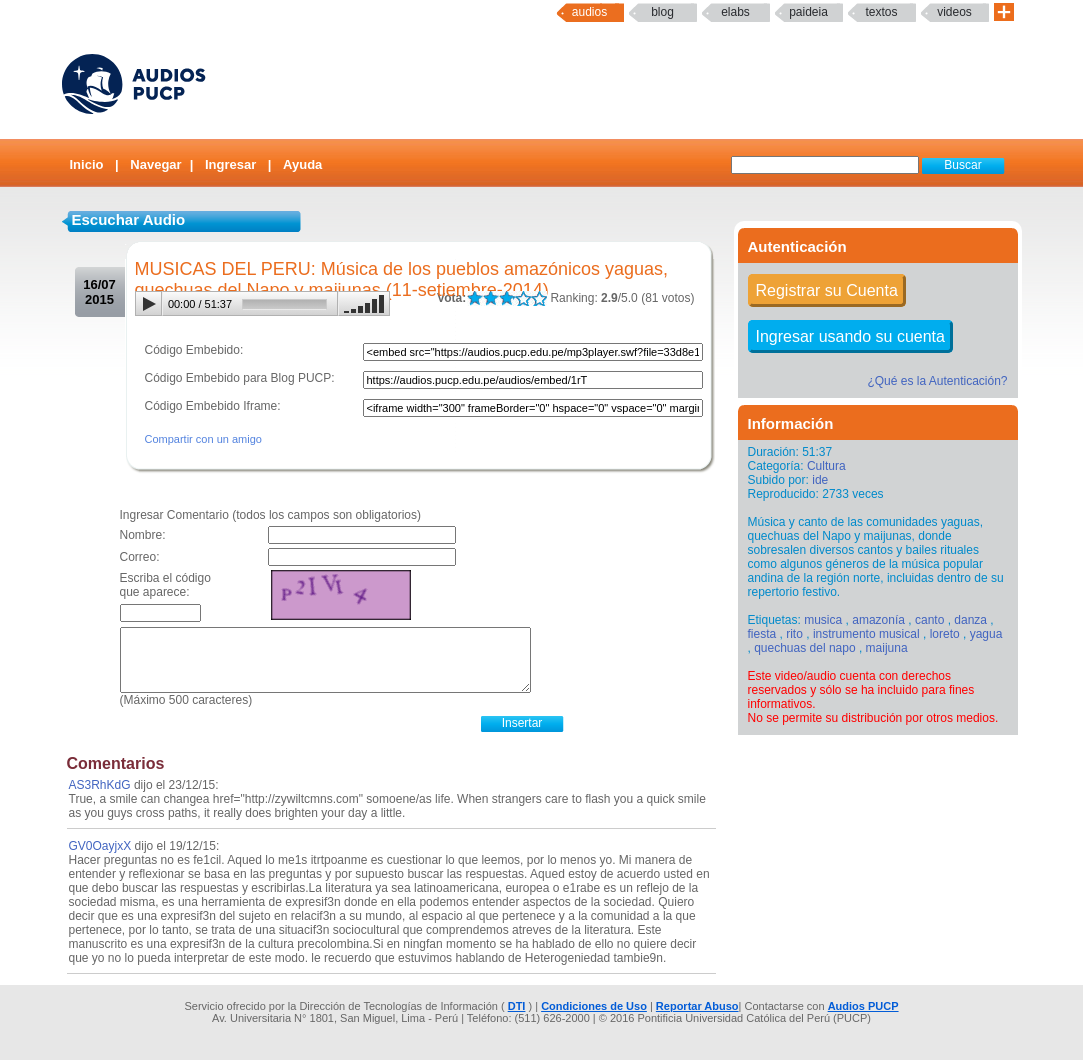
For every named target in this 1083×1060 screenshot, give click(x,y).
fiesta (762, 634)
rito (794, 634)
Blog (662, 12)
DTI (517, 1006)
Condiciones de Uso (594, 1006)
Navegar (155, 164)
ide (820, 480)
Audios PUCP (863, 1006)
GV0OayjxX (100, 846)
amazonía (878, 620)
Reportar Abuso (697, 1006)
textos (881, 12)
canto (929, 620)
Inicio (87, 164)
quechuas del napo (804, 648)
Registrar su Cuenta (827, 290)
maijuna (887, 648)
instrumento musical (866, 634)
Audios (589, 12)
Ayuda (302, 164)
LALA (474, 298)
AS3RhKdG (100, 785)
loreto (945, 634)
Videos (954, 12)
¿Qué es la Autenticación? (937, 381)
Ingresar (230, 164)
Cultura (826, 466)
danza (970, 620)
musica (823, 620)
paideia (808, 12)
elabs (735, 12)
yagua (986, 634)
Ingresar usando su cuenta (850, 336)
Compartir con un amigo (203, 439)
